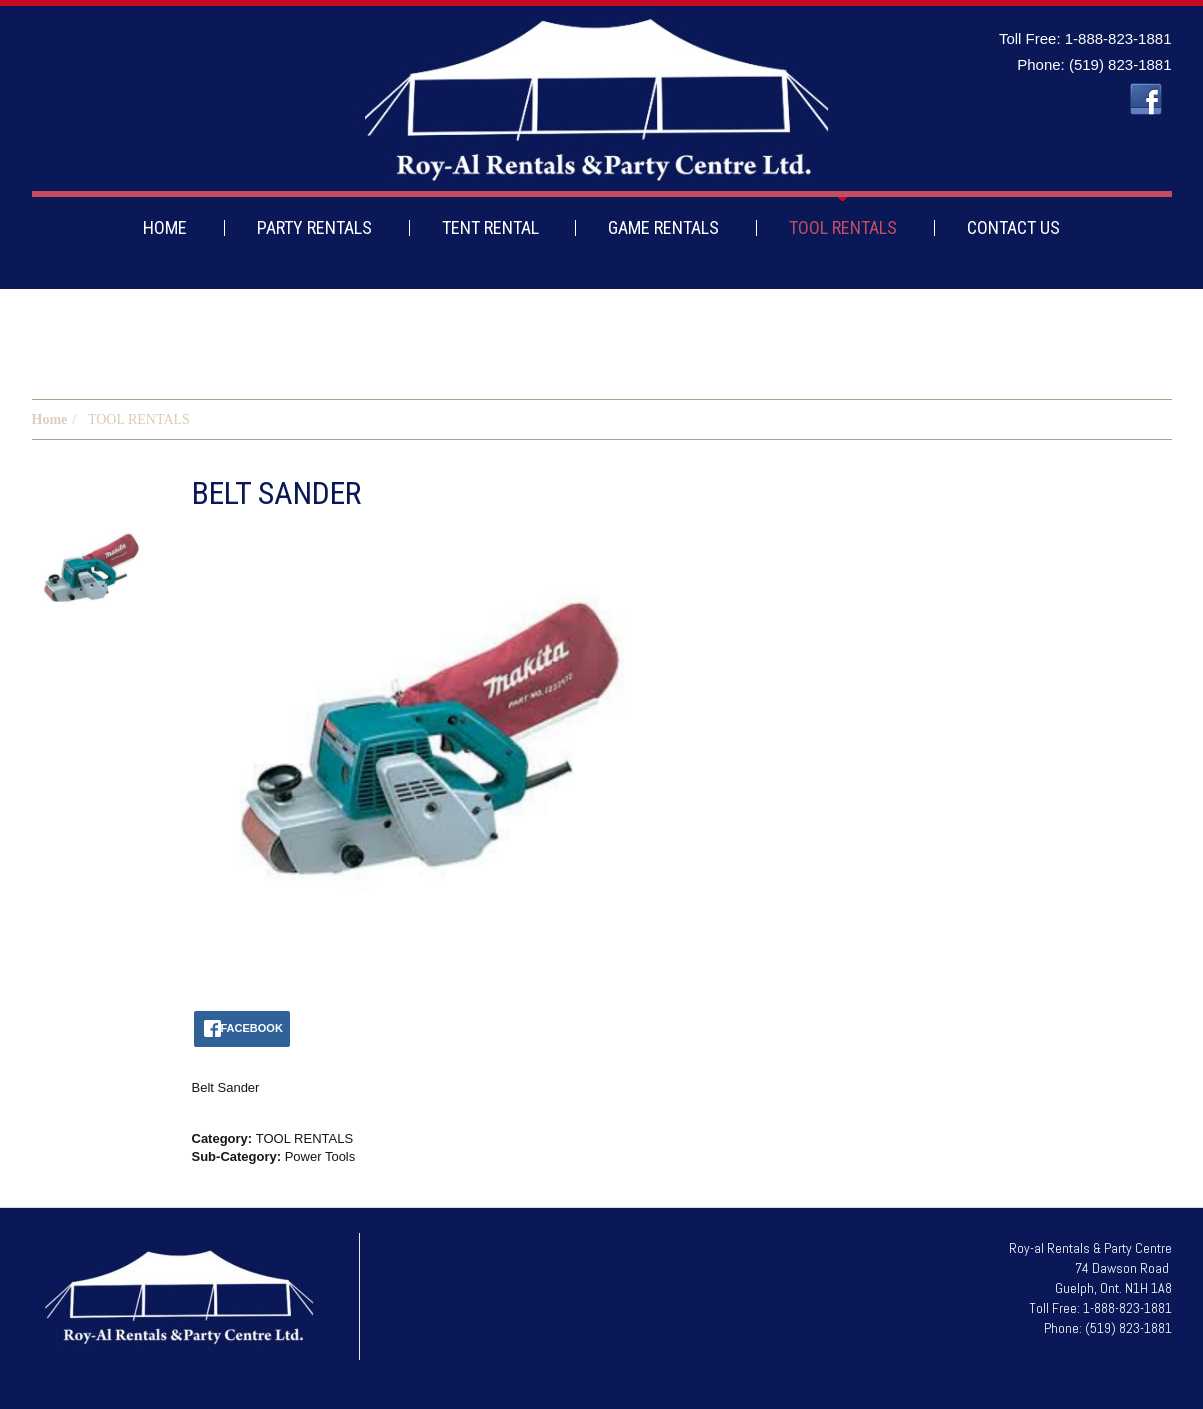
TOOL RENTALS (843, 227)
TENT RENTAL (490, 227)
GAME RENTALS (663, 227)
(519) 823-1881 (1120, 64)
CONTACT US (1013, 227)
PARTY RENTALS (314, 227)
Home (50, 419)
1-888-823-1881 (1118, 38)
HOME (165, 227)
